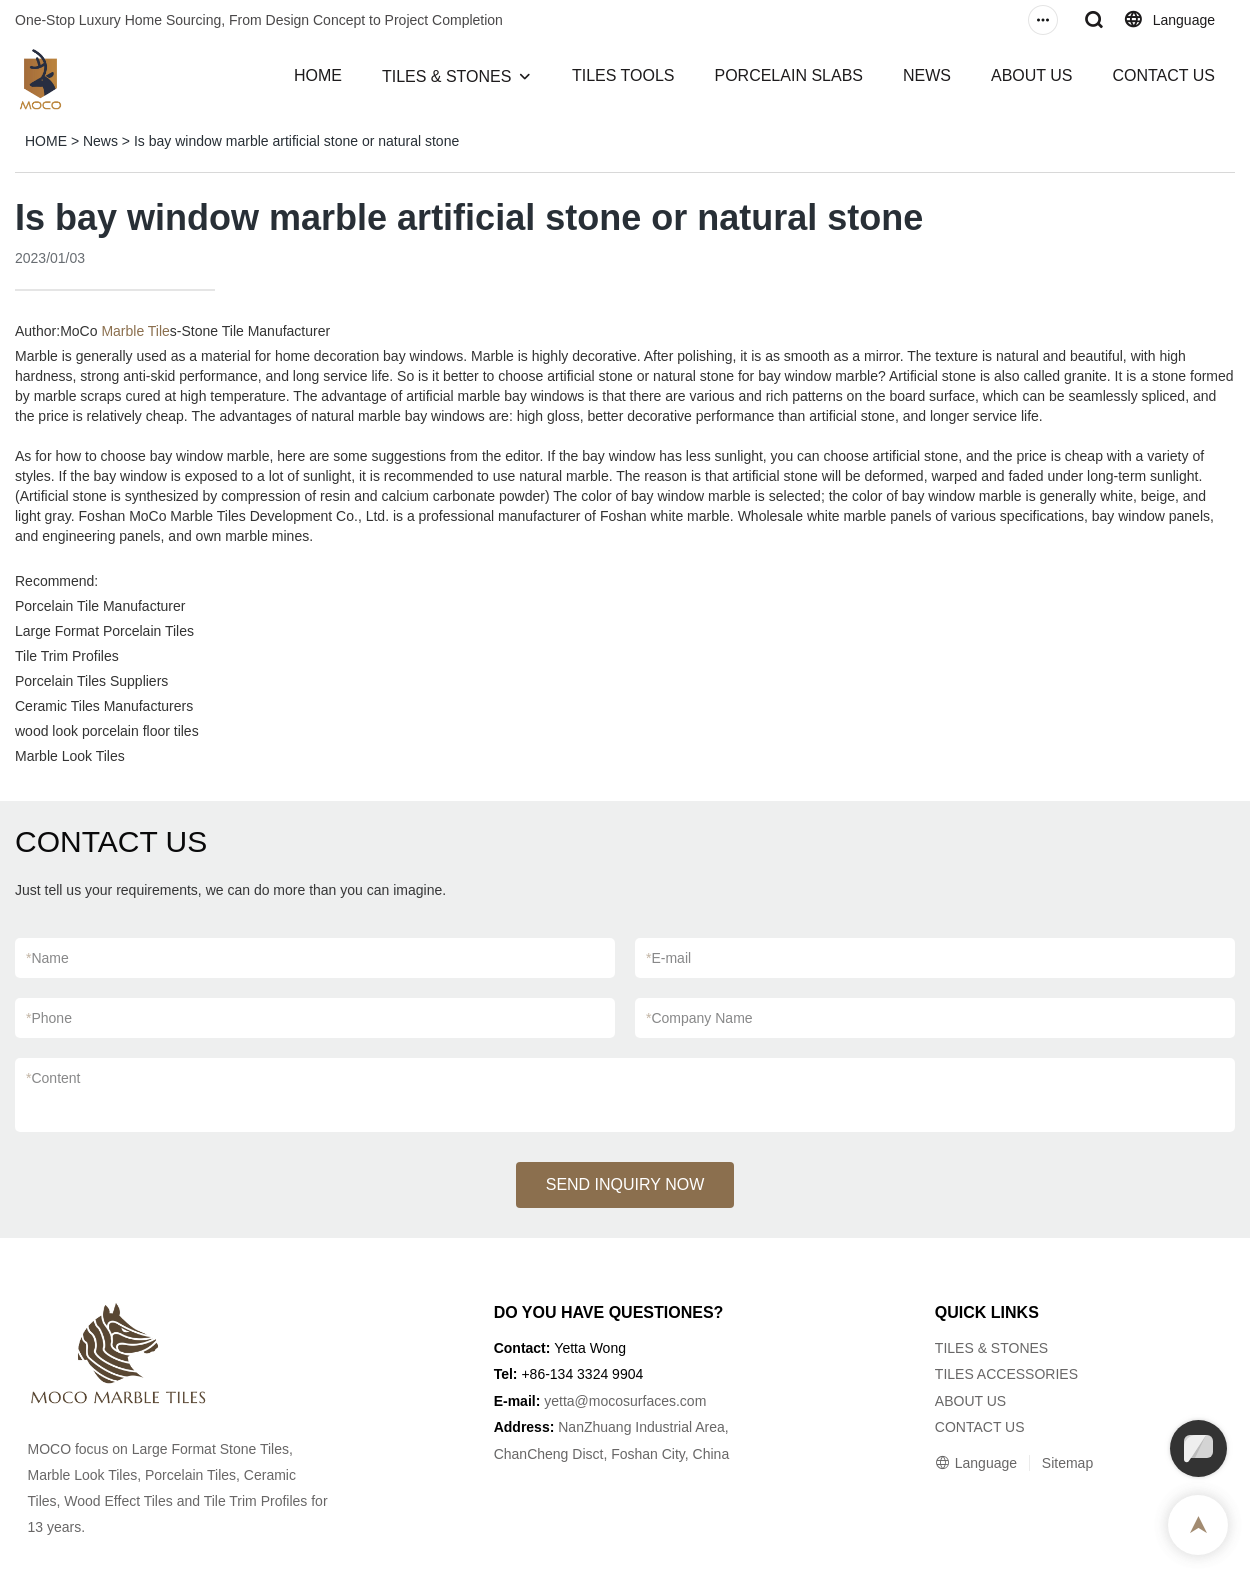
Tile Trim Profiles (67, 656)
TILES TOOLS (623, 75)
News (100, 141)
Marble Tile (135, 331)
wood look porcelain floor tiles (107, 731)
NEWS (927, 75)
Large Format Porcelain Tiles (104, 631)
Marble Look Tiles (70, 756)
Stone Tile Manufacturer (256, 331)
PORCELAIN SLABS (788, 75)
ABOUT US (1032, 75)
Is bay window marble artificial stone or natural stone (296, 141)
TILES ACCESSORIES (1006, 1374)
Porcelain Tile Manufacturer (100, 606)
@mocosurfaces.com (641, 1401)
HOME (318, 75)
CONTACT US (1163, 75)
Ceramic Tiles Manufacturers (104, 706)
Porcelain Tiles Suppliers (91, 681)
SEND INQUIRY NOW (625, 1184)
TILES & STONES (447, 76)
